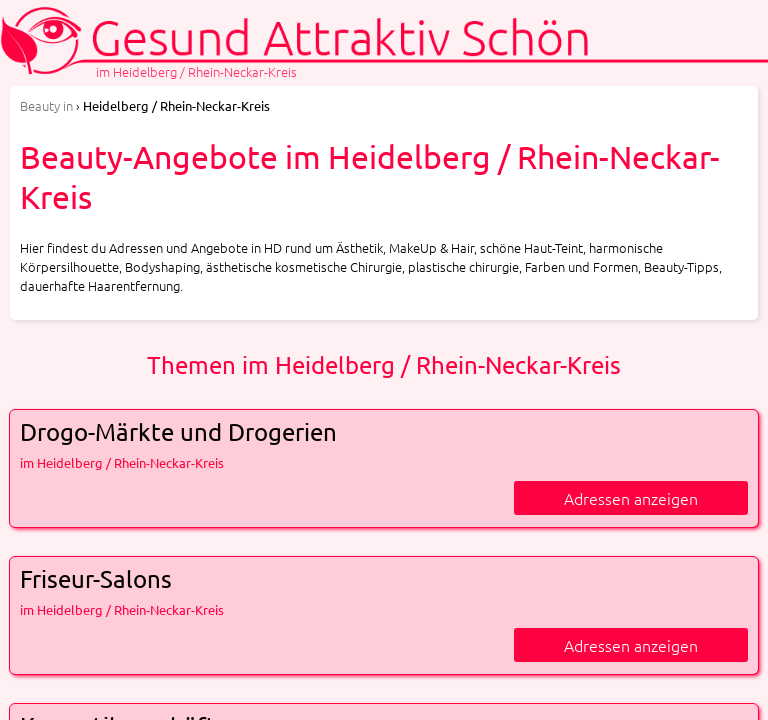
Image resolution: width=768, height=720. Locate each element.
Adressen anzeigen (631, 498)
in (46, 105)
